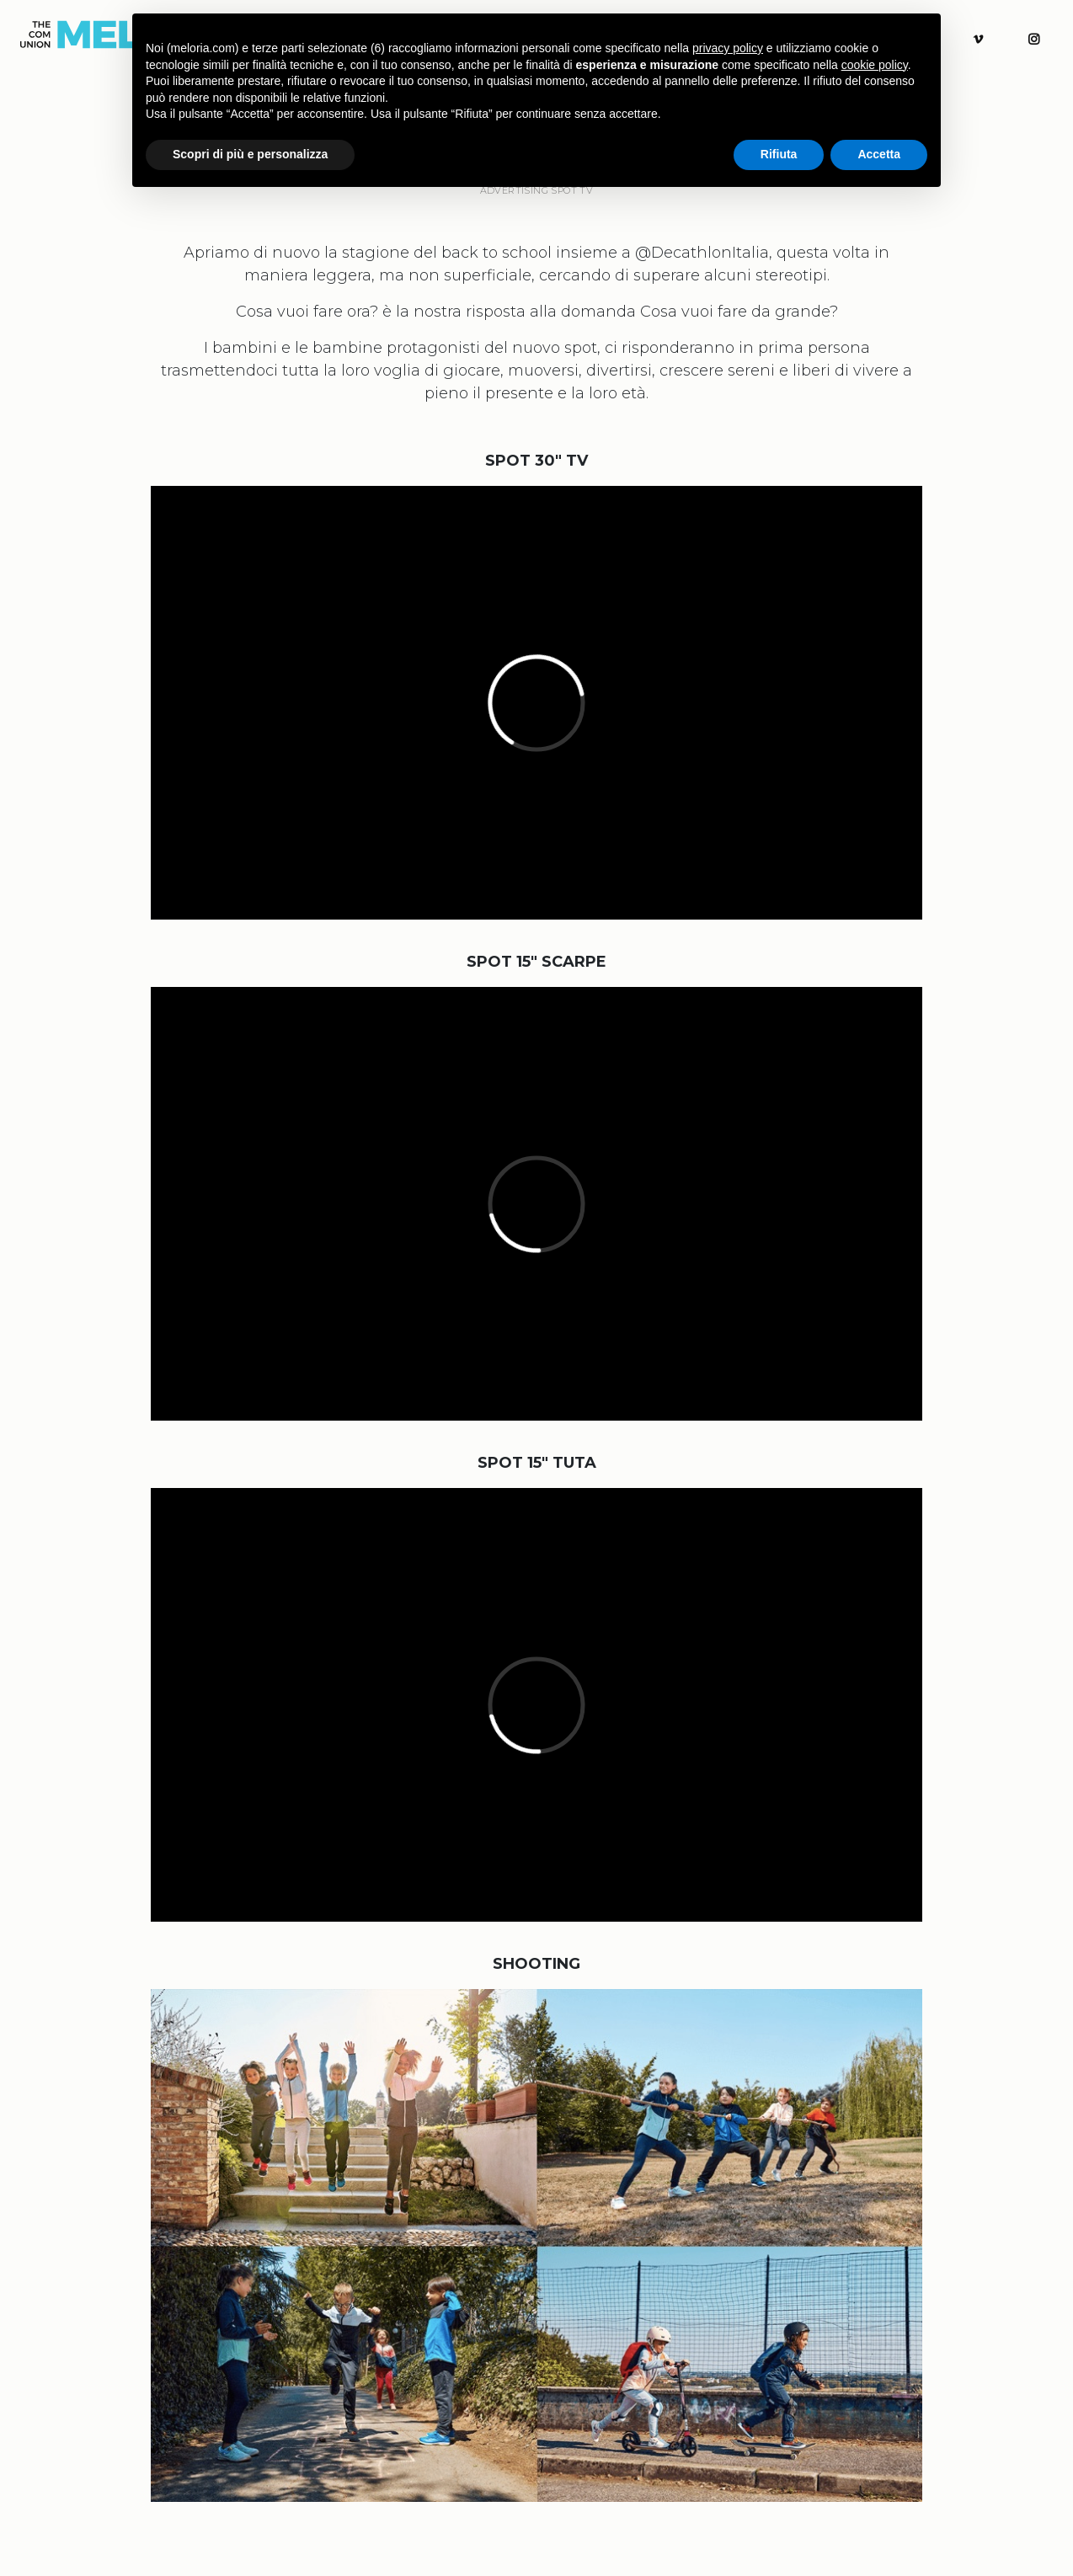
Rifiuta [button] (779, 154)
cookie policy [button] (874, 65)
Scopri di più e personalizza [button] (250, 154)
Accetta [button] (878, 154)
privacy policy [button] (727, 48)
